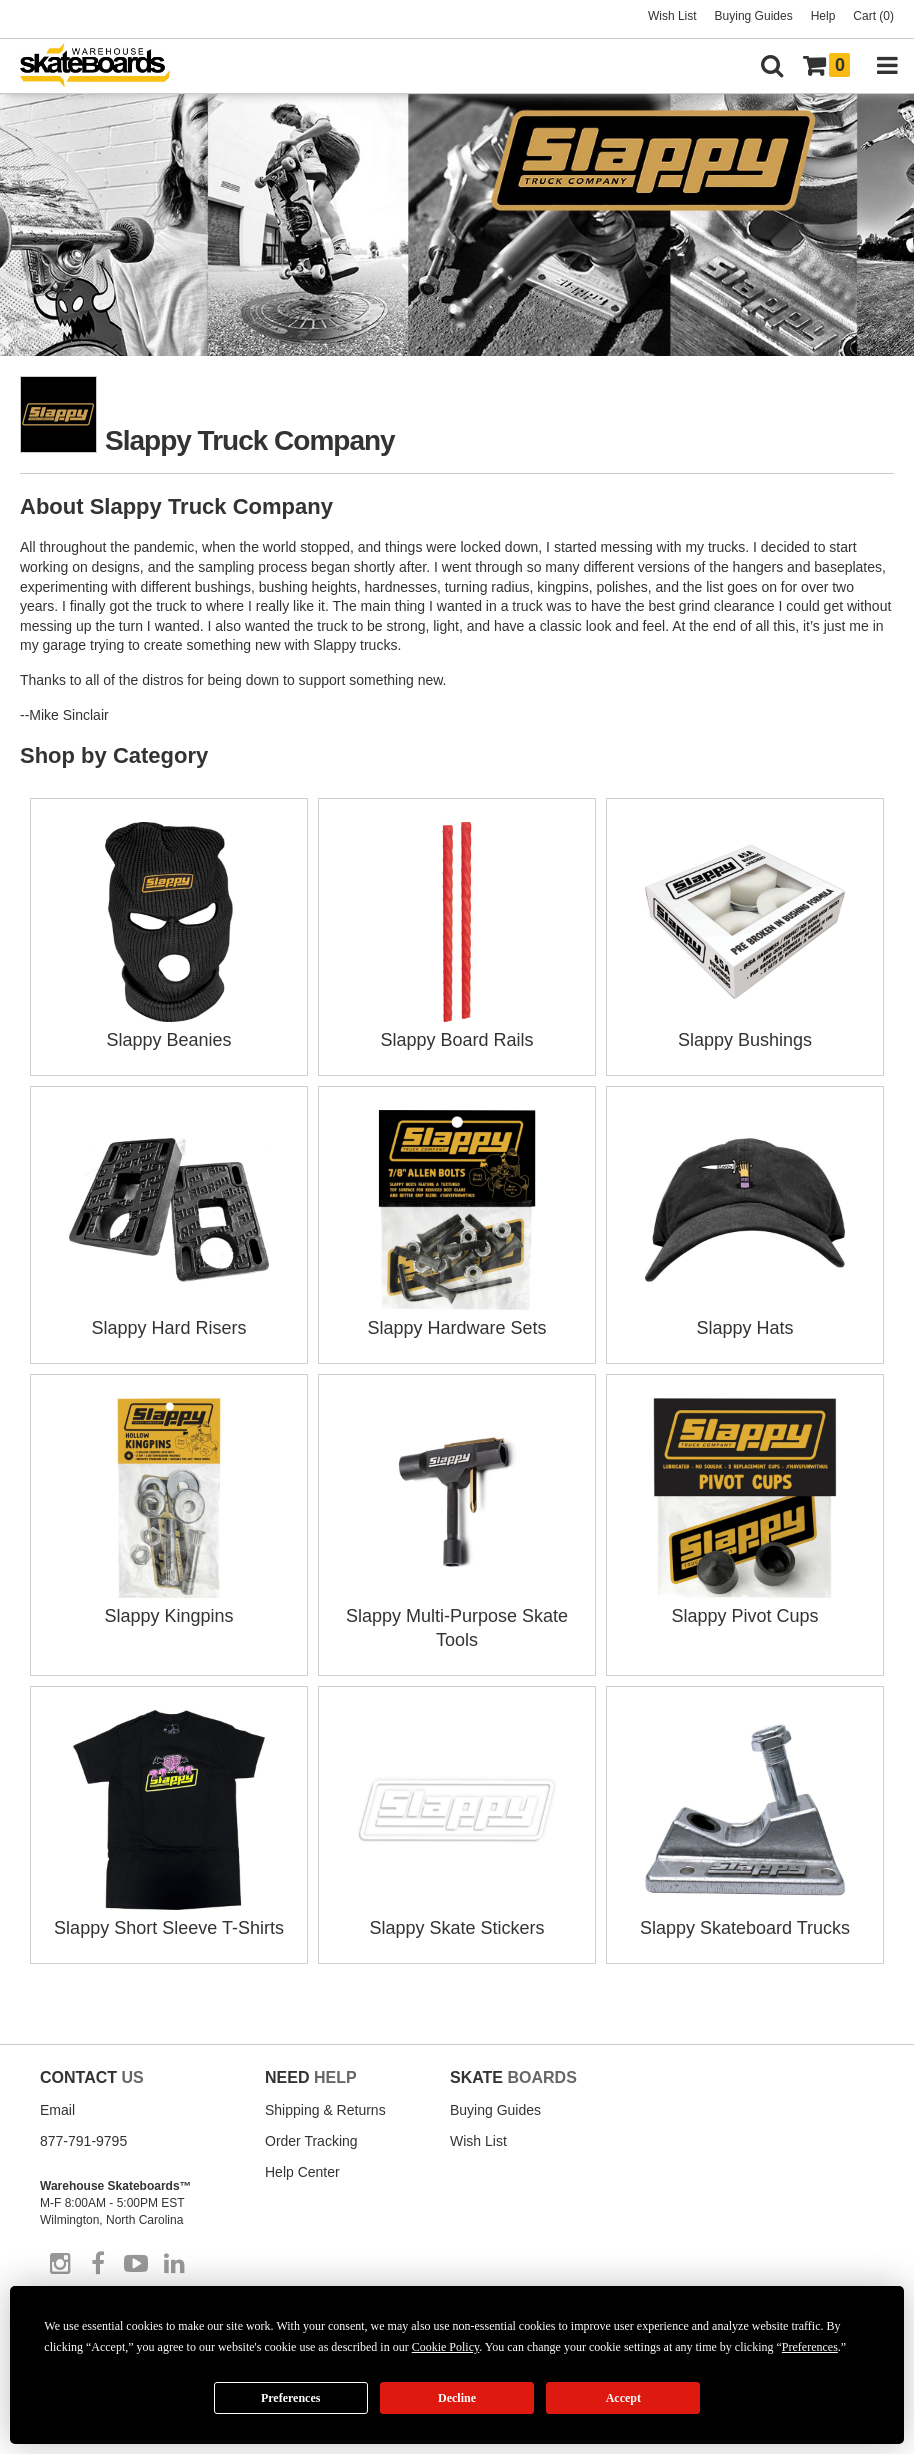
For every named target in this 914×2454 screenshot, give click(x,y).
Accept (623, 2398)
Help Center (302, 2172)
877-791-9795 (83, 2141)
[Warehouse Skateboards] (105, 66)
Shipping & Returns (325, 2110)
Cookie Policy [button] (446, 2347)
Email (57, 2110)
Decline (457, 2398)
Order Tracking (311, 2141)
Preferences (291, 2398)
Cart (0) (873, 16)
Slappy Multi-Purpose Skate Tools (457, 1616)
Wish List (672, 16)
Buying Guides (754, 16)
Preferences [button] (810, 2347)
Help (823, 16)
